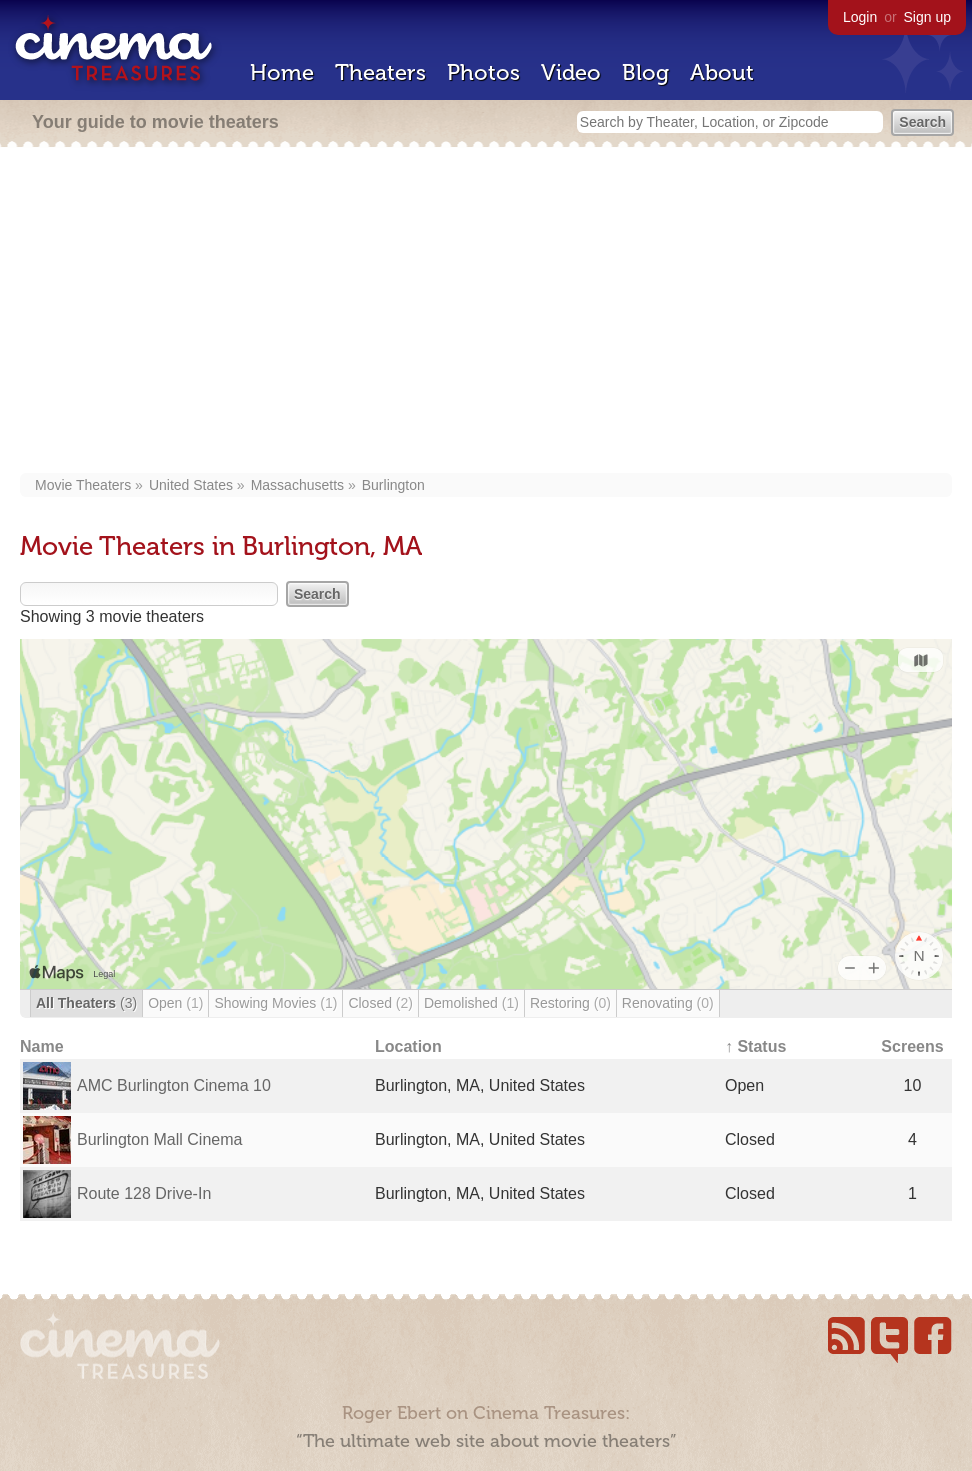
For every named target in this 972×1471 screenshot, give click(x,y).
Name (42, 1046)
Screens (912, 1046)
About (722, 72)
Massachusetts (297, 485)
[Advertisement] (486, 312)
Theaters (380, 72)
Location (408, 1046)
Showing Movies (275, 1003)
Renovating (668, 1003)
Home (282, 72)
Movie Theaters (83, 485)
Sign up (927, 17)
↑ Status (755, 1046)
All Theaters (86, 1003)
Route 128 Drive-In (144, 1193)
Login (860, 17)
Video (571, 72)
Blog (645, 72)
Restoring (570, 1003)
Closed (380, 1003)
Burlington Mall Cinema (159, 1139)
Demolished (471, 1003)
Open (175, 1003)
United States (191, 485)
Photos (483, 72)
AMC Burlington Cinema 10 (174, 1085)
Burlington (393, 485)
